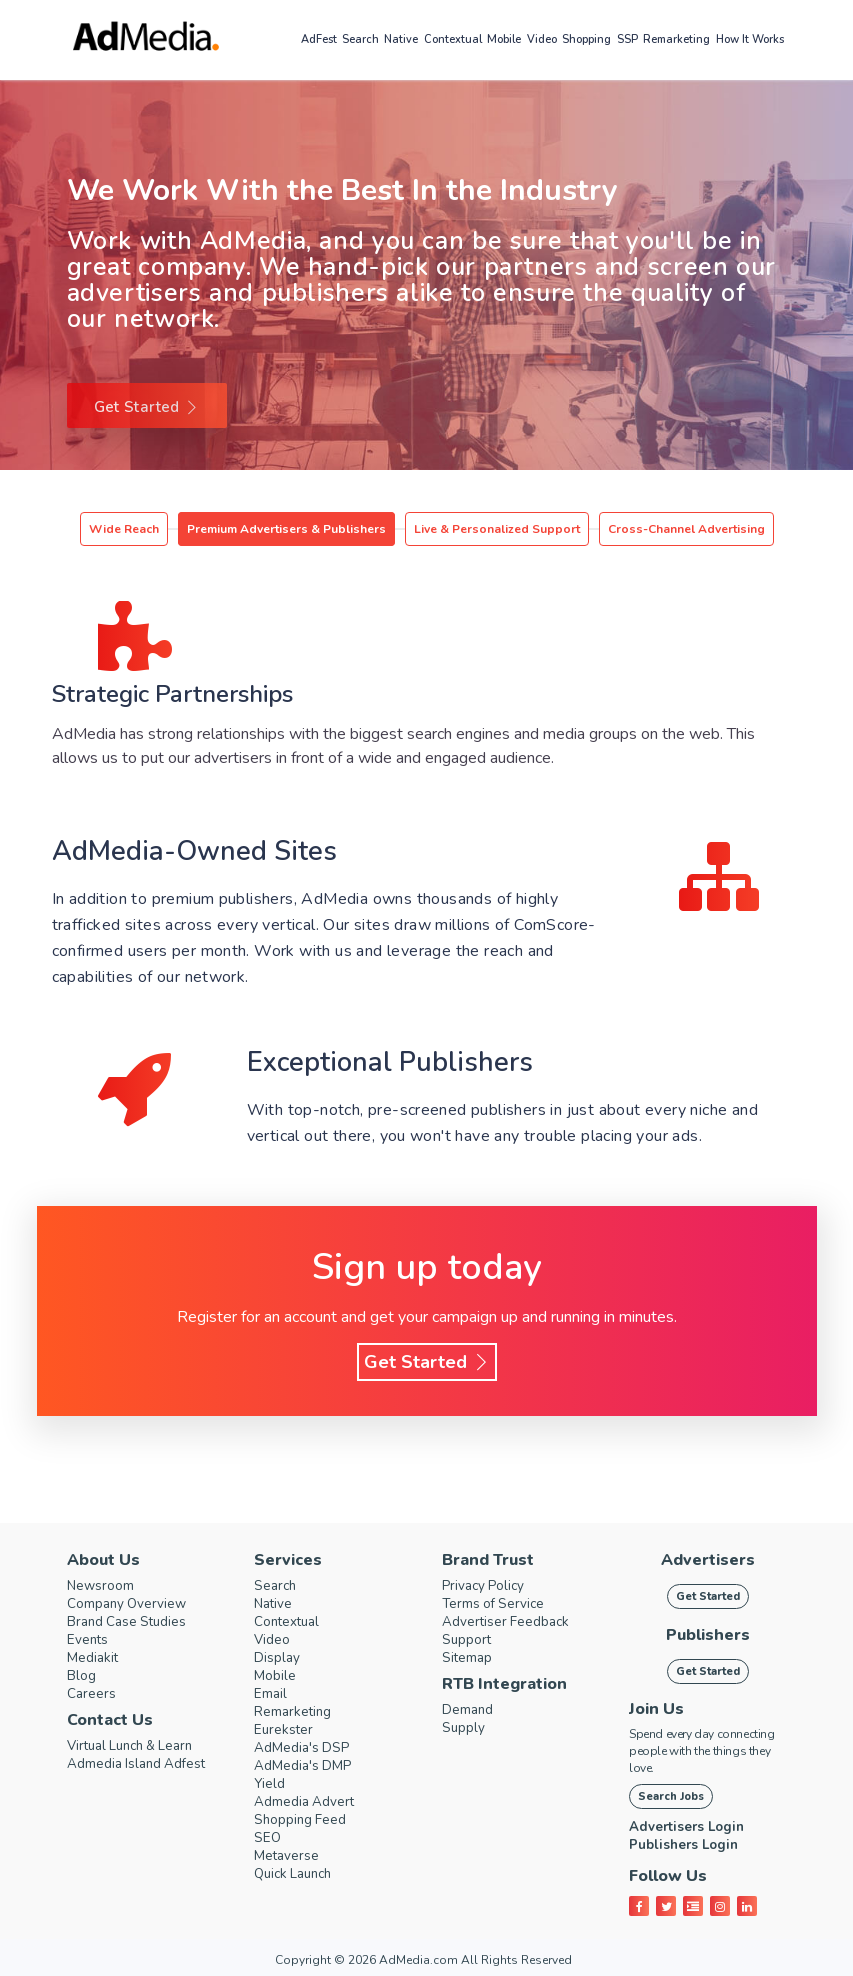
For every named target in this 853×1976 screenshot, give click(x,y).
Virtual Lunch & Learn (139, 1746)
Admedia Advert (311, 1802)
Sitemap (470, 1658)
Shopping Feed (306, 1820)
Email (272, 1694)
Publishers (708, 1635)
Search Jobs (671, 1796)
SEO (268, 1838)
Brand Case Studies (134, 1622)
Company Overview (134, 1604)
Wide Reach (124, 529)
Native (401, 39)
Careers (93, 1694)
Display (279, 1658)
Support (469, 1640)
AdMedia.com (418, 1960)
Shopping (586, 39)
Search (360, 39)
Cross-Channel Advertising (686, 529)
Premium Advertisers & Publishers (286, 529)
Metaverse (291, 1856)
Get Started (147, 407)
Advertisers (708, 1560)
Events (90, 1640)
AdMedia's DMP (309, 1766)
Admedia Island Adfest (145, 1764)
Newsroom (105, 1586)
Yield (271, 1784)
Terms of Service (499, 1604)
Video (542, 39)
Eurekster (286, 1730)
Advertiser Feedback (513, 1622)
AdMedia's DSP (307, 1748)
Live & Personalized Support (497, 529)
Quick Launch (298, 1874)
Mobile (504, 39)
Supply (465, 1728)
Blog (83, 1676)
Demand (471, 1710)
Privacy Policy (489, 1586)
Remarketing (676, 39)
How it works (750, 39)
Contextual (453, 39)
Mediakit (96, 1658)
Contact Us (110, 1720)
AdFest (319, 39)
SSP (627, 39)
